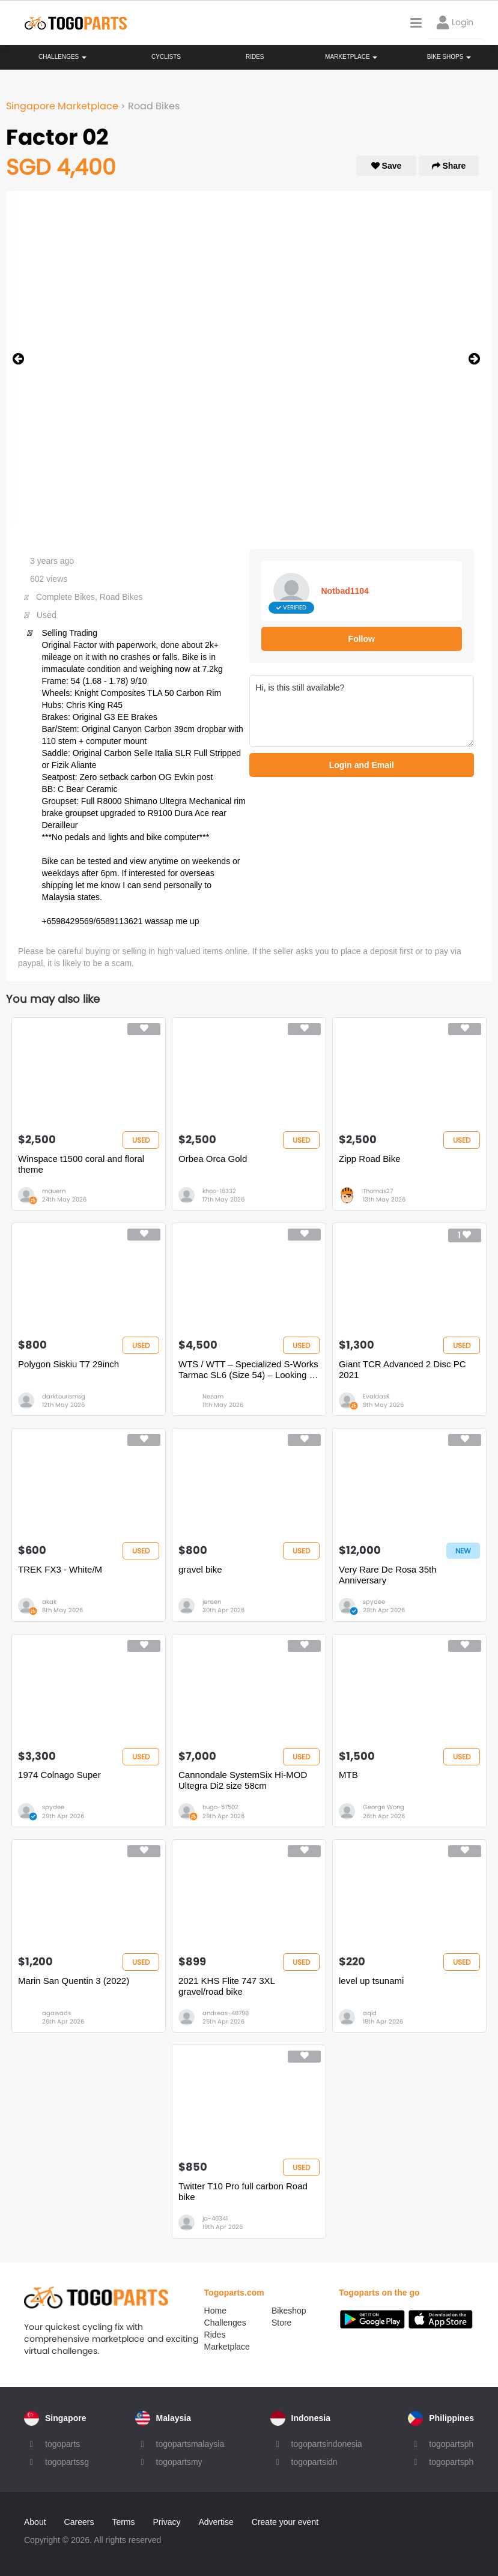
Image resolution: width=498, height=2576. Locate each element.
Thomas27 (378, 1191)
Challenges (62, 56)
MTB (348, 1775)
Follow (361, 639)
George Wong (383, 1807)
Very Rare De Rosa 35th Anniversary (388, 1574)
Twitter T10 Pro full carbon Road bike (243, 2191)
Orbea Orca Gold (212, 1158)
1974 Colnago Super (59, 1775)
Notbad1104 (345, 591)
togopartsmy (179, 2462)
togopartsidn (314, 2462)
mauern (53, 1191)
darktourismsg (63, 1396)
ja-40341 (215, 2218)
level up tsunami (371, 1981)
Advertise (215, 2522)
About (35, 2522)
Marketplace (227, 2346)
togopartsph (451, 2444)
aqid (370, 2013)
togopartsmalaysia (190, 2444)
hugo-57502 (220, 1807)
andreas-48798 (225, 2013)
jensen (211, 1601)
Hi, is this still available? (362, 711)
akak (49, 1601)
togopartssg (67, 2462)
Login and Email (361, 765)
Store (281, 2322)
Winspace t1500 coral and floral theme (81, 1164)
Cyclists (166, 56)
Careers (79, 2522)
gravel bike (200, 1569)
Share (449, 166)
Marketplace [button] (351, 56)
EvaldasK (376, 1396)
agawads (56, 2013)
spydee (374, 1601)
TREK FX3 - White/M (60, 1569)
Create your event (285, 2522)
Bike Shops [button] (449, 56)
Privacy (167, 2522)
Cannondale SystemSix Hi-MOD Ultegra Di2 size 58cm (242, 1780)
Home (215, 2310)
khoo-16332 (219, 1191)
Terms (123, 2522)
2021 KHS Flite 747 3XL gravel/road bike (226, 1986)
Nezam (212, 1396)
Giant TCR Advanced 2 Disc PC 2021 (402, 1369)
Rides (255, 56)
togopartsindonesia (326, 2444)
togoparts (62, 2444)
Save (386, 166)
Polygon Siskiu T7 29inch (68, 1364)
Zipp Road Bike (370, 1158)
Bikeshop (289, 2310)
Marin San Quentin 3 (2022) (73, 1981)
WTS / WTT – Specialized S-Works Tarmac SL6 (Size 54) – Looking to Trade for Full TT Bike (248, 1369)
